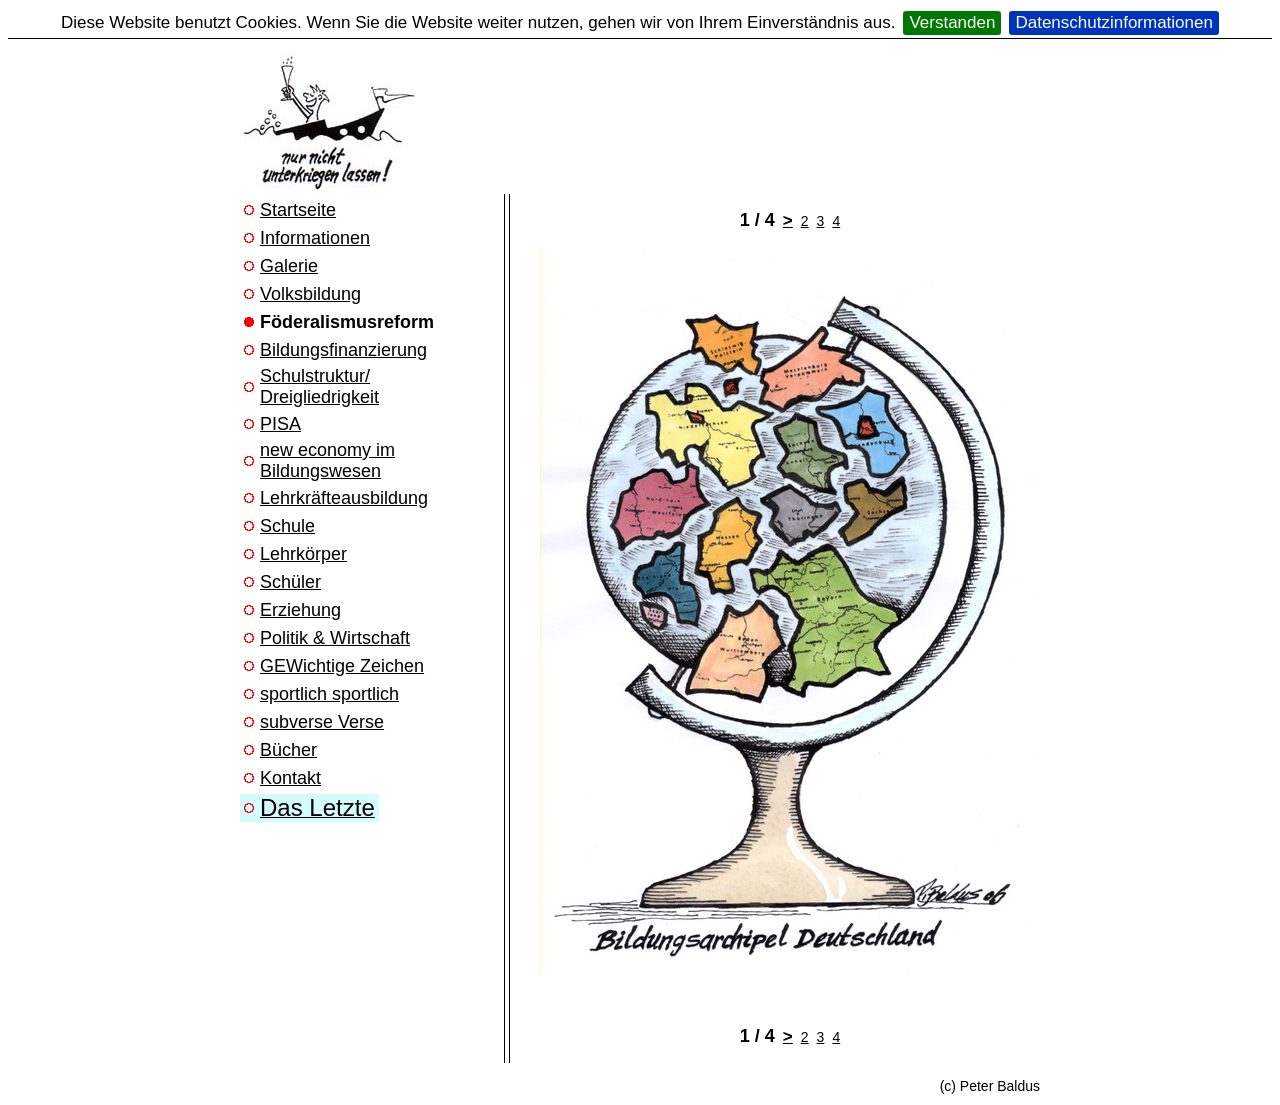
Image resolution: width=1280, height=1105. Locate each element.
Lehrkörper (303, 554)
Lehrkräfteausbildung (344, 498)
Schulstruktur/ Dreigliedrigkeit (319, 386)
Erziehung (300, 610)
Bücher (288, 750)
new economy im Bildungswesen (327, 460)
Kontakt (290, 778)
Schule (287, 526)
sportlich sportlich (329, 694)
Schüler (290, 582)
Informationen (315, 238)
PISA (280, 424)
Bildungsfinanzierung (343, 350)
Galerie (289, 266)
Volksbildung (310, 294)
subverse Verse (322, 722)
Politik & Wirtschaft (335, 638)
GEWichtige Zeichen (342, 666)
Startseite (298, 210)
